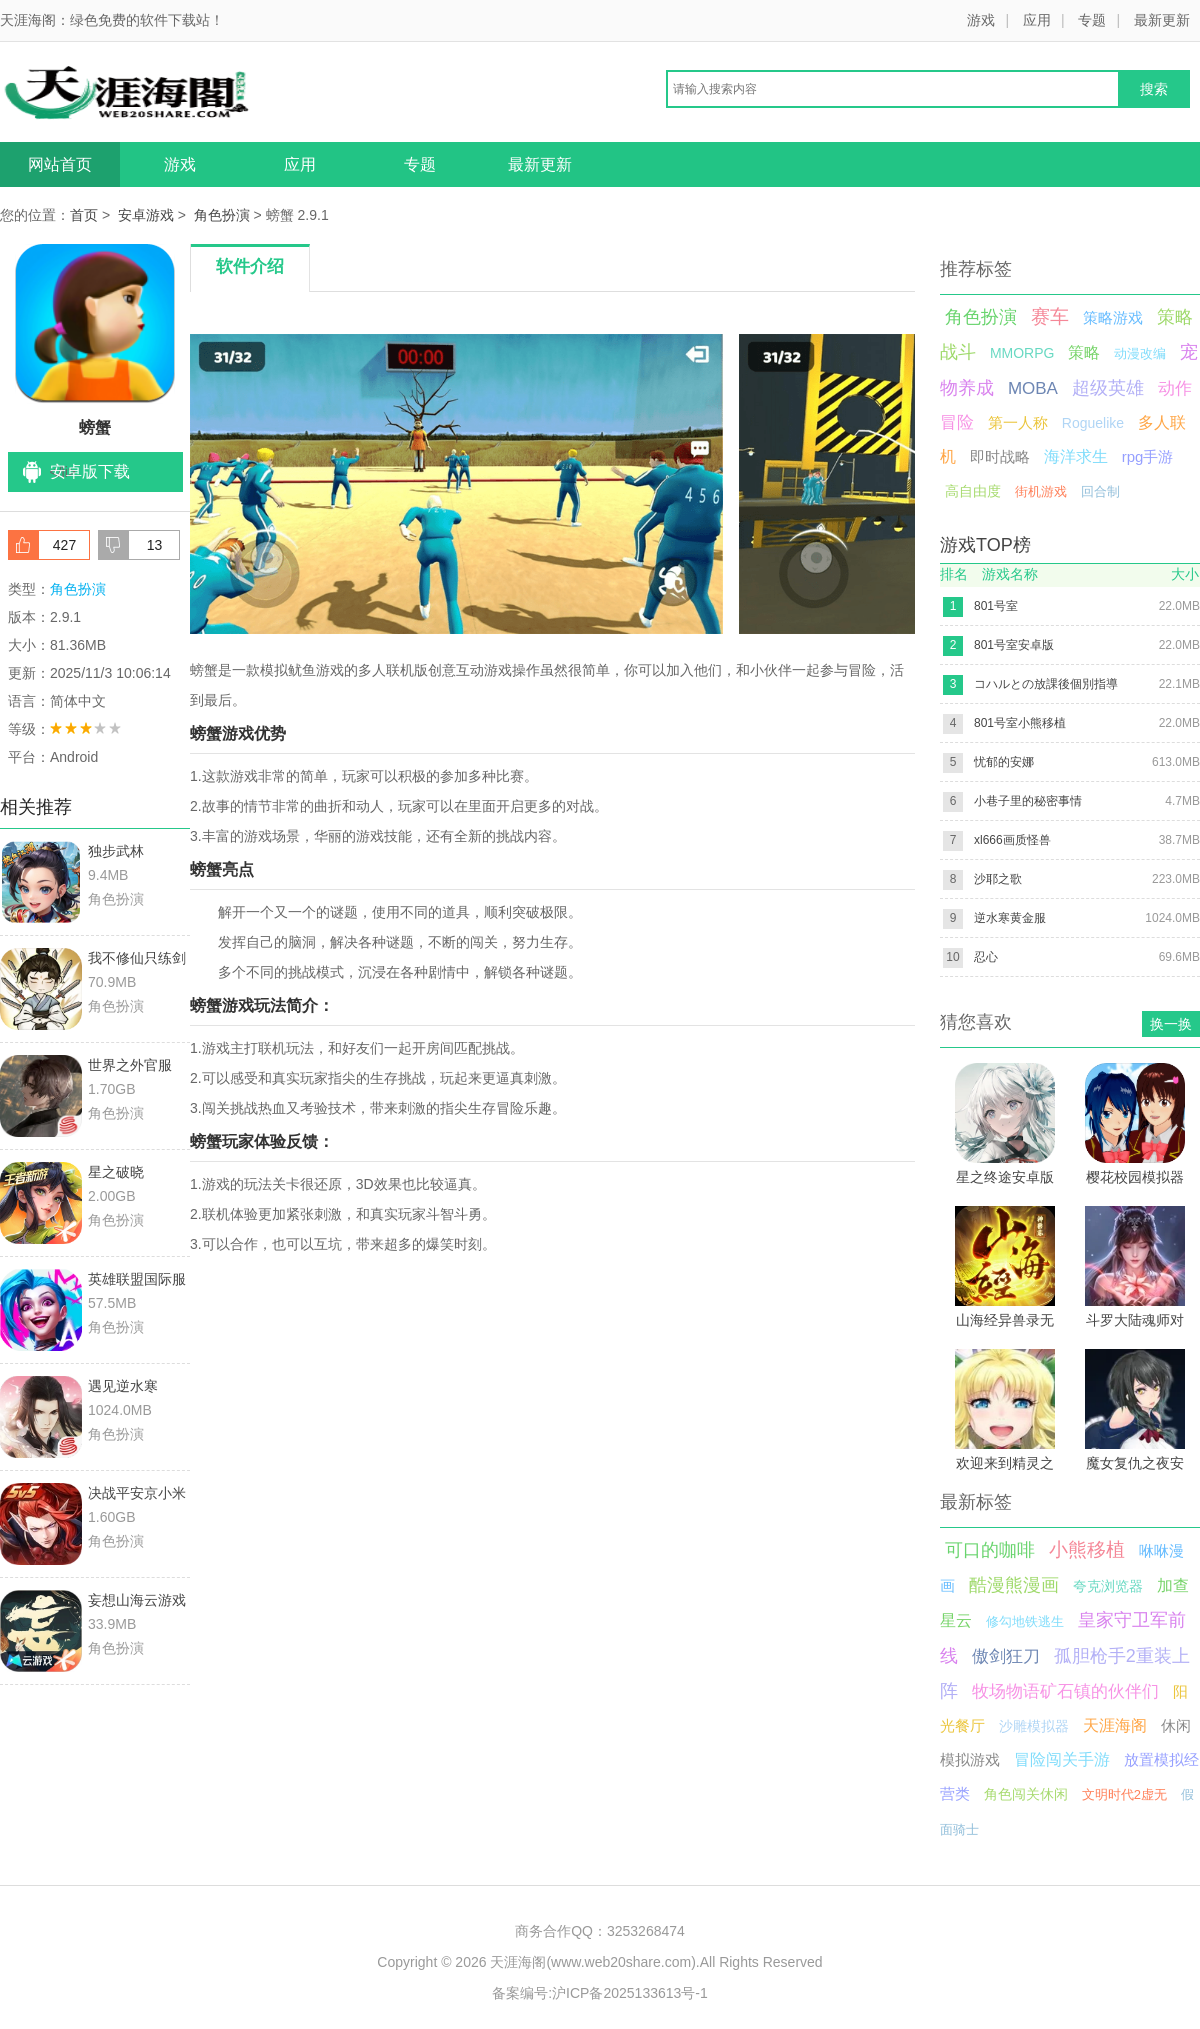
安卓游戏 (146, 215)
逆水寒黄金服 (1010, 918)
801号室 (996, 606)
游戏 (981, 20)
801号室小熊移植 (1020, 723)
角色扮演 (222, 215)
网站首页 (60, 164)
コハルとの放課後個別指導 (1046, 684)
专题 (1092, 20)
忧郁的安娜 (1004, 762)
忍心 (986, 957)
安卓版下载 (90, 471)
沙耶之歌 (998, 879)
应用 (1037, 20)
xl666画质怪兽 (1012, 840)
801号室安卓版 (1014, 645)
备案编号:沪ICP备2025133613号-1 (600, 1993)
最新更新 (1162, 20)
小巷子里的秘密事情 (1028, 801)
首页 (84, 215)
